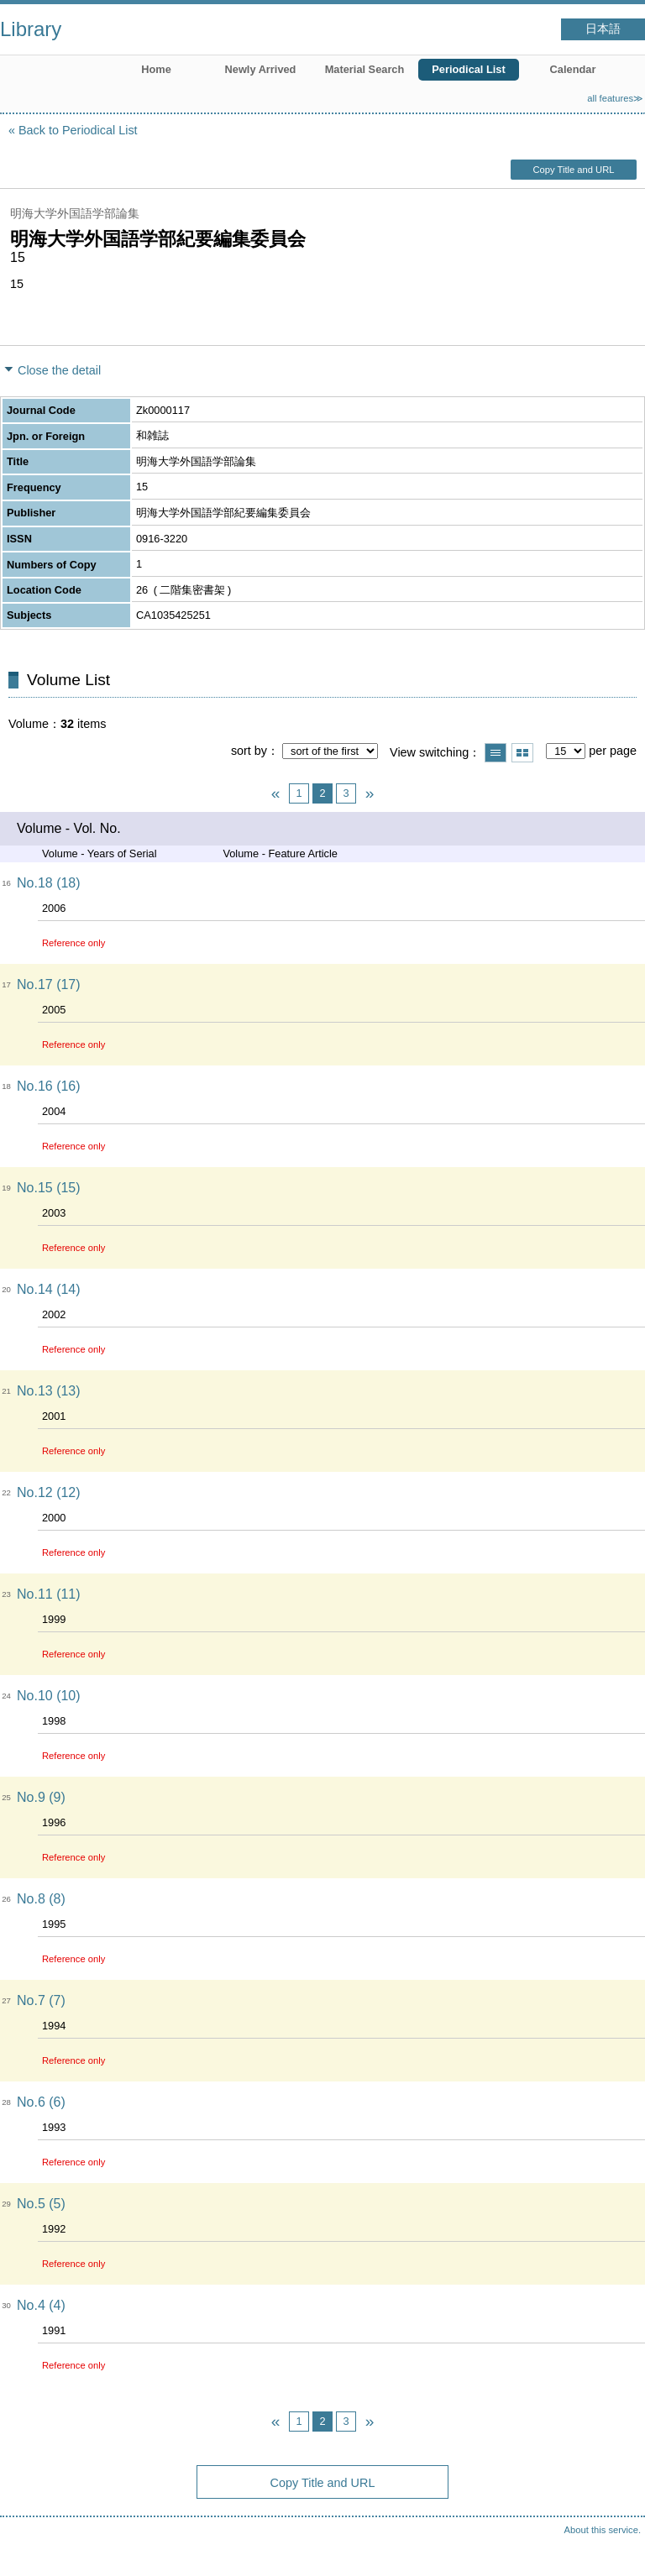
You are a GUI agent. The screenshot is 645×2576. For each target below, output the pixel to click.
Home (156, 69)
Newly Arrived (260, 69)
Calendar (573, 69)
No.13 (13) (49, 1391)
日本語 (603, 29)
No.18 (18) (49, 883)
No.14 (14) (49, 1289)
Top (616, 2547)
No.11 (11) (49, 1594)
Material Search (365, 69)
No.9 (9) (41, 1797)
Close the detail (59, 370)
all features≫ (615, 98)
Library (30, 29)
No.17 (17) (49, 984)
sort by (249, 750)
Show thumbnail (522, 752)
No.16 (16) (49, 1086)
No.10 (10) (49, 1696)
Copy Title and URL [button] (573, 170)
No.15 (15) (49, 1188)
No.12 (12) (49, 1492)
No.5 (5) (41, 2203)
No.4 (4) (41, 2305)
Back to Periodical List (78, 130)
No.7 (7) (41, 2000)
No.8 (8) (41, 1899)
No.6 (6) (41, 2102)
